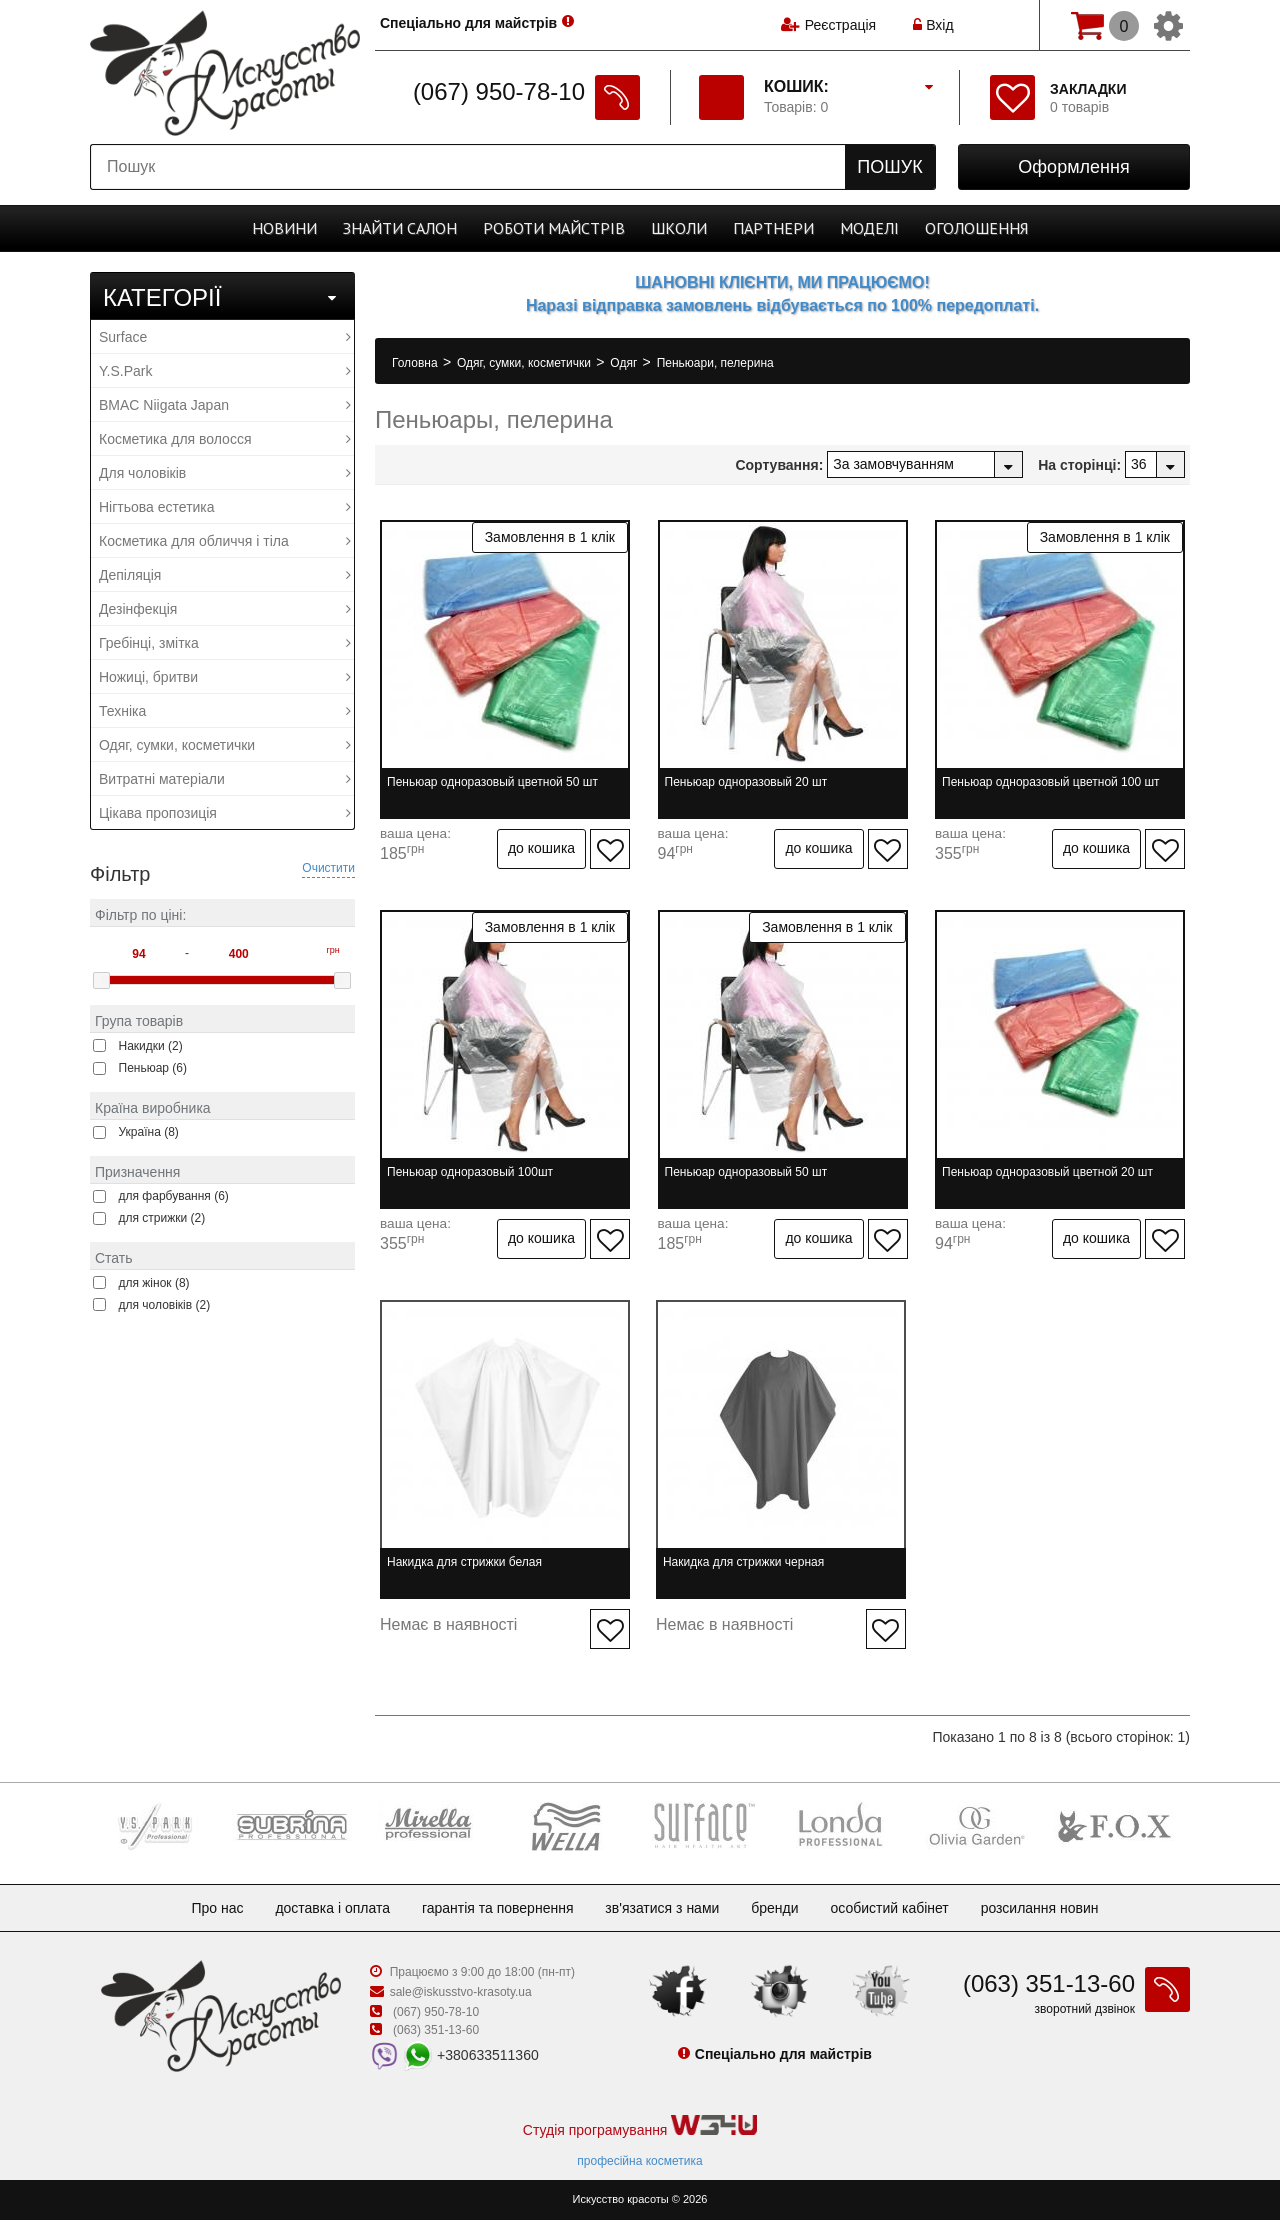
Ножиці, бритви (225, 677)
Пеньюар (153, 1068)
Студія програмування (640, 2126)
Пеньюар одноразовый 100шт (470, 1172)
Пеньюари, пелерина (715, 363)
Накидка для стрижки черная (743, 1562)
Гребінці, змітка (225, 643)
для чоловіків (165, 1305)
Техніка (225, 711)
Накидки (151, 1046)
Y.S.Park (225, 371)
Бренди (774, 1908)
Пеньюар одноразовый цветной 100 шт (1051, 782)
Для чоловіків (225, 473)
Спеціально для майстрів (468, 23)
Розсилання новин (1040, 1908)
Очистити (328, 868)
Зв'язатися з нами (662, 1908)
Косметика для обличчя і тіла (225, 541)
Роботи (554, 228)
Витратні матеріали (225, 779)
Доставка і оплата (332, 1908)
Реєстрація (840, 25)
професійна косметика (639, 2161)
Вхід (933, 25)
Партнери (773, 228)
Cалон (400, 228)
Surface (225, 337)
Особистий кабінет (889, 1908)
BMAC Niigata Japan (225, 405)
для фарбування (174, 1196)
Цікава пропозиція (225, 813)
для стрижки (162, 1218)
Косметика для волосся (225, 439)
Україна (149, 1132)
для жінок (154, 1283)
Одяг (625, 363)
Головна (416, 363)
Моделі (869, 228)
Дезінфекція (225, 609)
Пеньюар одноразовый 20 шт (746, 782)
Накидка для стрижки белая (464, 1562)
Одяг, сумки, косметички (225, 745)
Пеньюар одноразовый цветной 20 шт (1047, 1172)
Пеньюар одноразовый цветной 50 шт (492, 782)
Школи (679, 228)
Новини (284, 228)
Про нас (217, 1908)
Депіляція (225, 575)
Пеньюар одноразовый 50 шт (746, 1172)
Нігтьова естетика (225, 507)
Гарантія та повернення (498, 1908)
